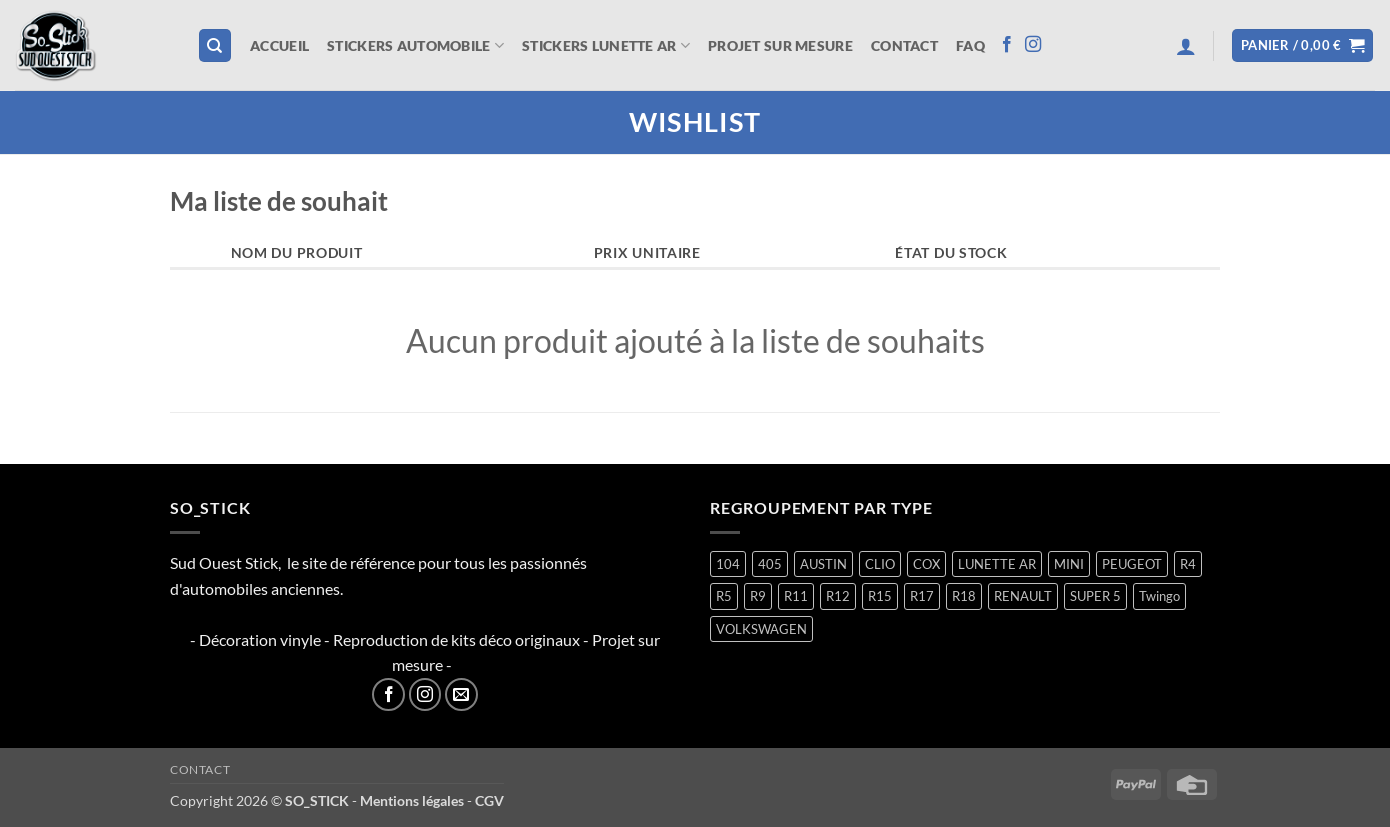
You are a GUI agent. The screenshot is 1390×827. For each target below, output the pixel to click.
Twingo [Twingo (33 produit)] (1159, 596)
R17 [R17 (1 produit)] (922, 596)
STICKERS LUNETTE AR (606, 45)
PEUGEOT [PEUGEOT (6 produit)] (1132, 564)
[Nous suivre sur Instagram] (1033, 45)
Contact (904, 45)
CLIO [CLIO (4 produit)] (880, 564)
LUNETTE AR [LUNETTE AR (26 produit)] (997, 564)
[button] (1186, 46)
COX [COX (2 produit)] (926, 564)
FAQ (970, 45)
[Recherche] (215, 45)
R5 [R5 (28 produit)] (724, 596)
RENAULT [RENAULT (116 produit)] (1023, 596)
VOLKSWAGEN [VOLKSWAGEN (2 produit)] (761, 629)
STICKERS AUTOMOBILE (415, 45)
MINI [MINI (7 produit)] (1069, 564)
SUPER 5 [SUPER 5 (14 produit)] (1095, 596)
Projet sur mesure (780, 45)
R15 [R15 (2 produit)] (880, 596)
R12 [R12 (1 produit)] (838, 596)
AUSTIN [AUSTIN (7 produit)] (823, 564)
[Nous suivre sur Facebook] (1007, 45)
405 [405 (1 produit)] (770, 564)
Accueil (279, 45)
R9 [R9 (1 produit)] (758, 596)
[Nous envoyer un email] (461, 694)
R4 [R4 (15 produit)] (1188, 564)
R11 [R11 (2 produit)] (796, 596)
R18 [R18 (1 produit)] (964, 596)
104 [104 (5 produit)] (728, 564)
